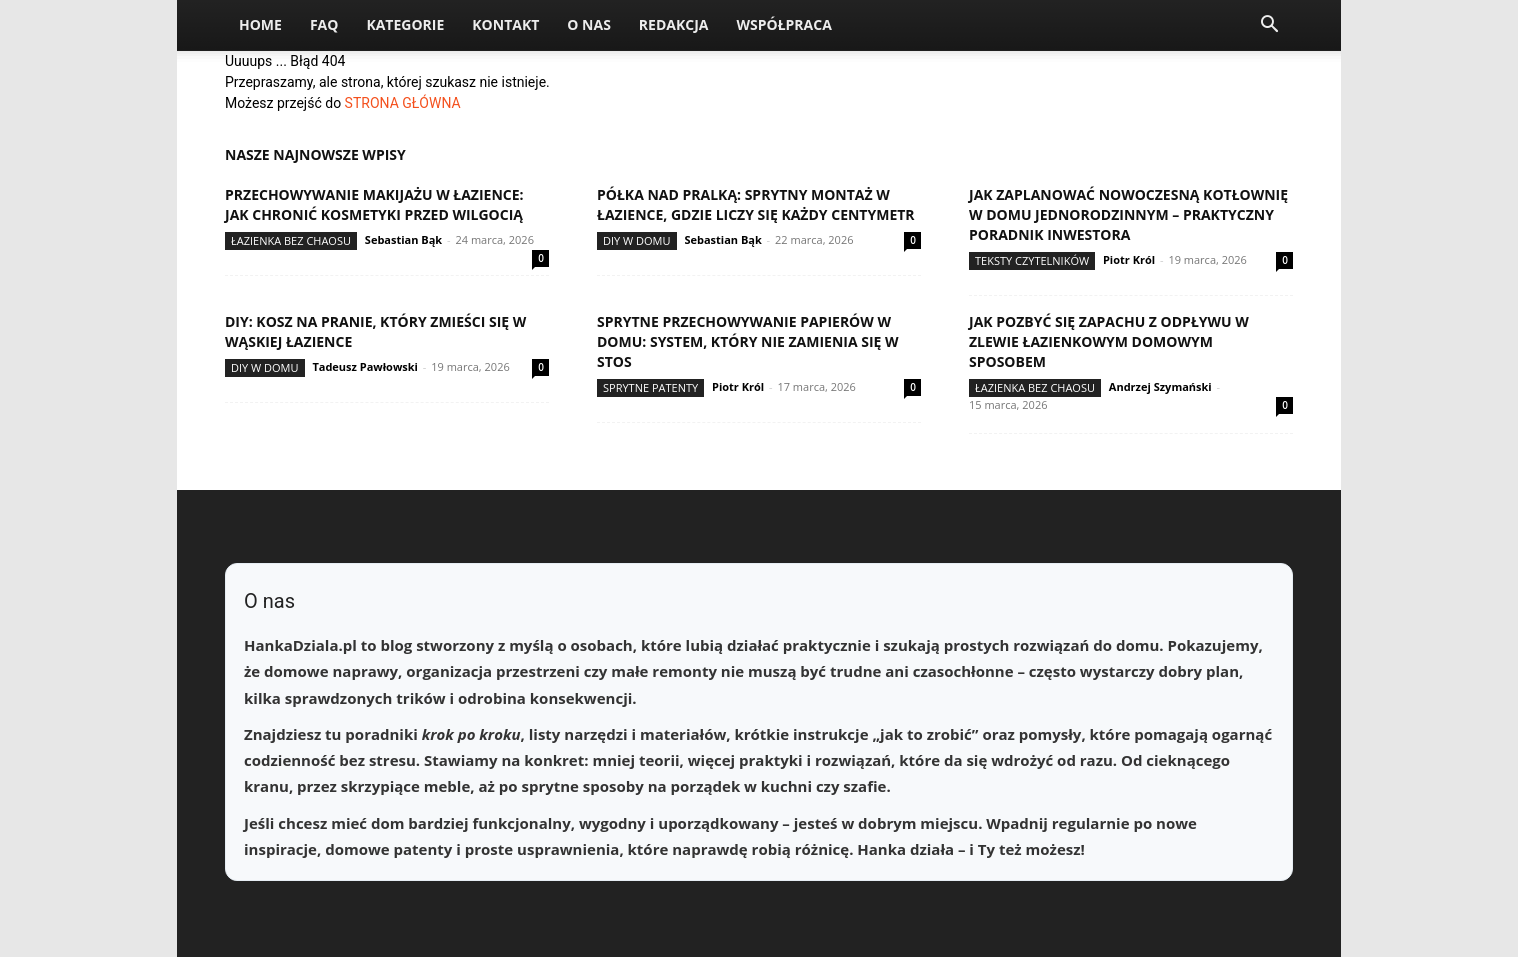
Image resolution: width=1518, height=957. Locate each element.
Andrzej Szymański (1160, 386)
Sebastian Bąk (403, 239)
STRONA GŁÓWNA (403, 103)
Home (260, 24)
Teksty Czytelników (1032, 260)
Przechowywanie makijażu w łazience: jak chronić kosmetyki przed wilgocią (374, 204)
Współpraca (783, 24)
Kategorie (405, 24)
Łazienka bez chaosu (291, 240)
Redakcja (674, 24)
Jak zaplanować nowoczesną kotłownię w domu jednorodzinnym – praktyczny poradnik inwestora (1128, 214)
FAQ (324, 24)
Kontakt (505, 24)
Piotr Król (1129, 259)
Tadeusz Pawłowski (365, 366)
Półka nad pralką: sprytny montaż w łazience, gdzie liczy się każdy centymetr (756, 204)
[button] (1269, 26)
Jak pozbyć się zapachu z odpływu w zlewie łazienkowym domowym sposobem (1109, 341)
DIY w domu (637, 240)
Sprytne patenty (650, 387)
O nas (589, 24)
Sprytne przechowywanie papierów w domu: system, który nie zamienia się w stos (748, 341)
